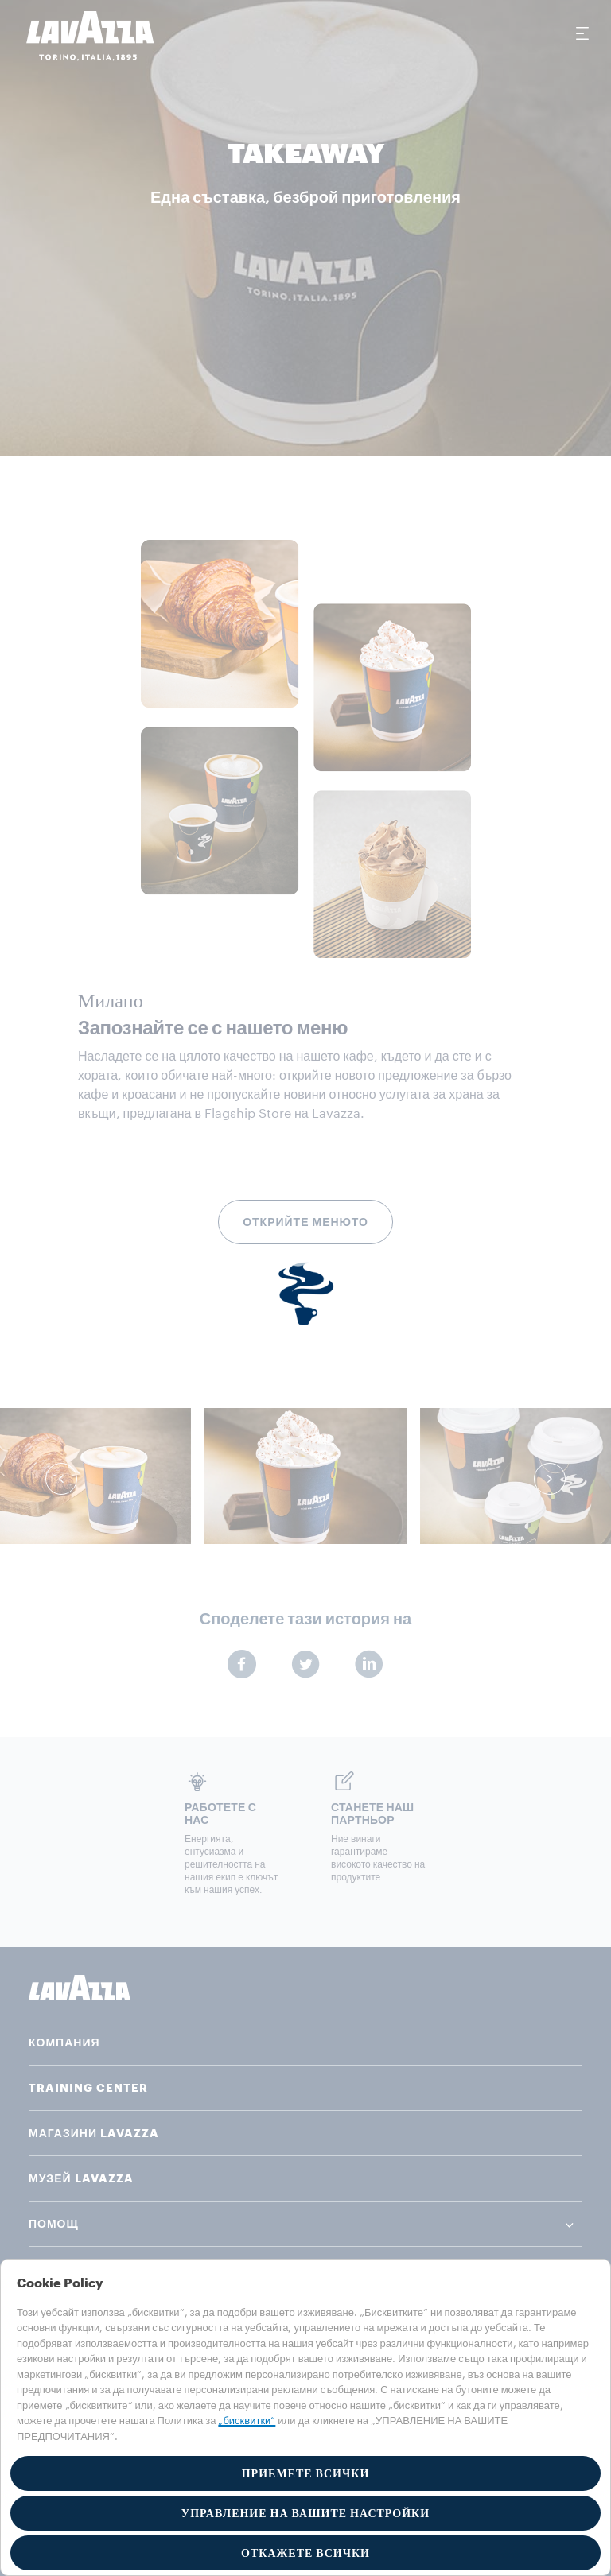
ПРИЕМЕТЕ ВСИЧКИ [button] (306, 2473)
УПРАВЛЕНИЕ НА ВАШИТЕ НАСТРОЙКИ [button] (305, 2513)
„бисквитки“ (246, 2420)
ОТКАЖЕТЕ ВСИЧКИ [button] (305, 2553)
